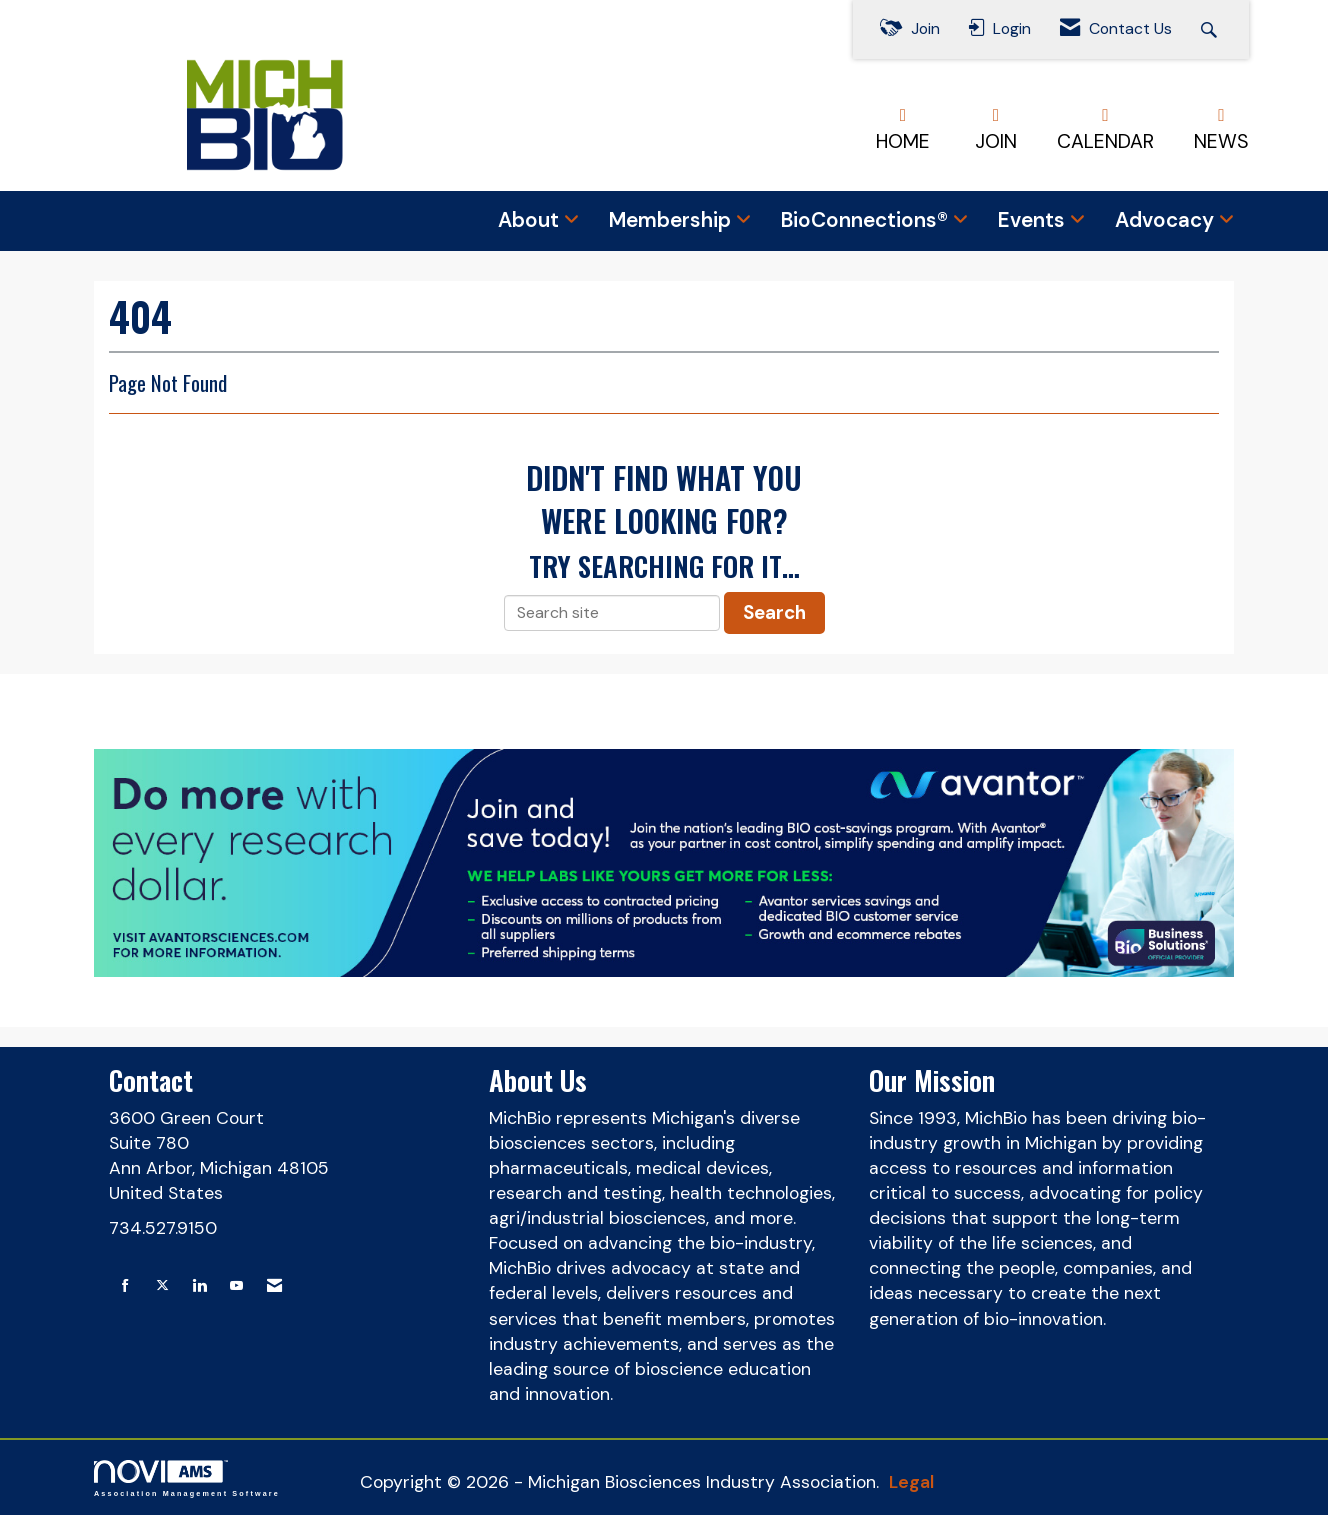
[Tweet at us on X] (162, 1286)
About (531, 220)
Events (1034, 220)
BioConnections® (867, 220)
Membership (672, 220)
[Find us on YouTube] (236, 1286)
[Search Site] (1211, 29)
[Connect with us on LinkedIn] (199, 1286)
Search (774, 612)
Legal (911, 1482)
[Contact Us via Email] (274, 1286)
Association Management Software (187, 1478)
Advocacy (1167, 220)
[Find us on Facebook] (125, 1286)
